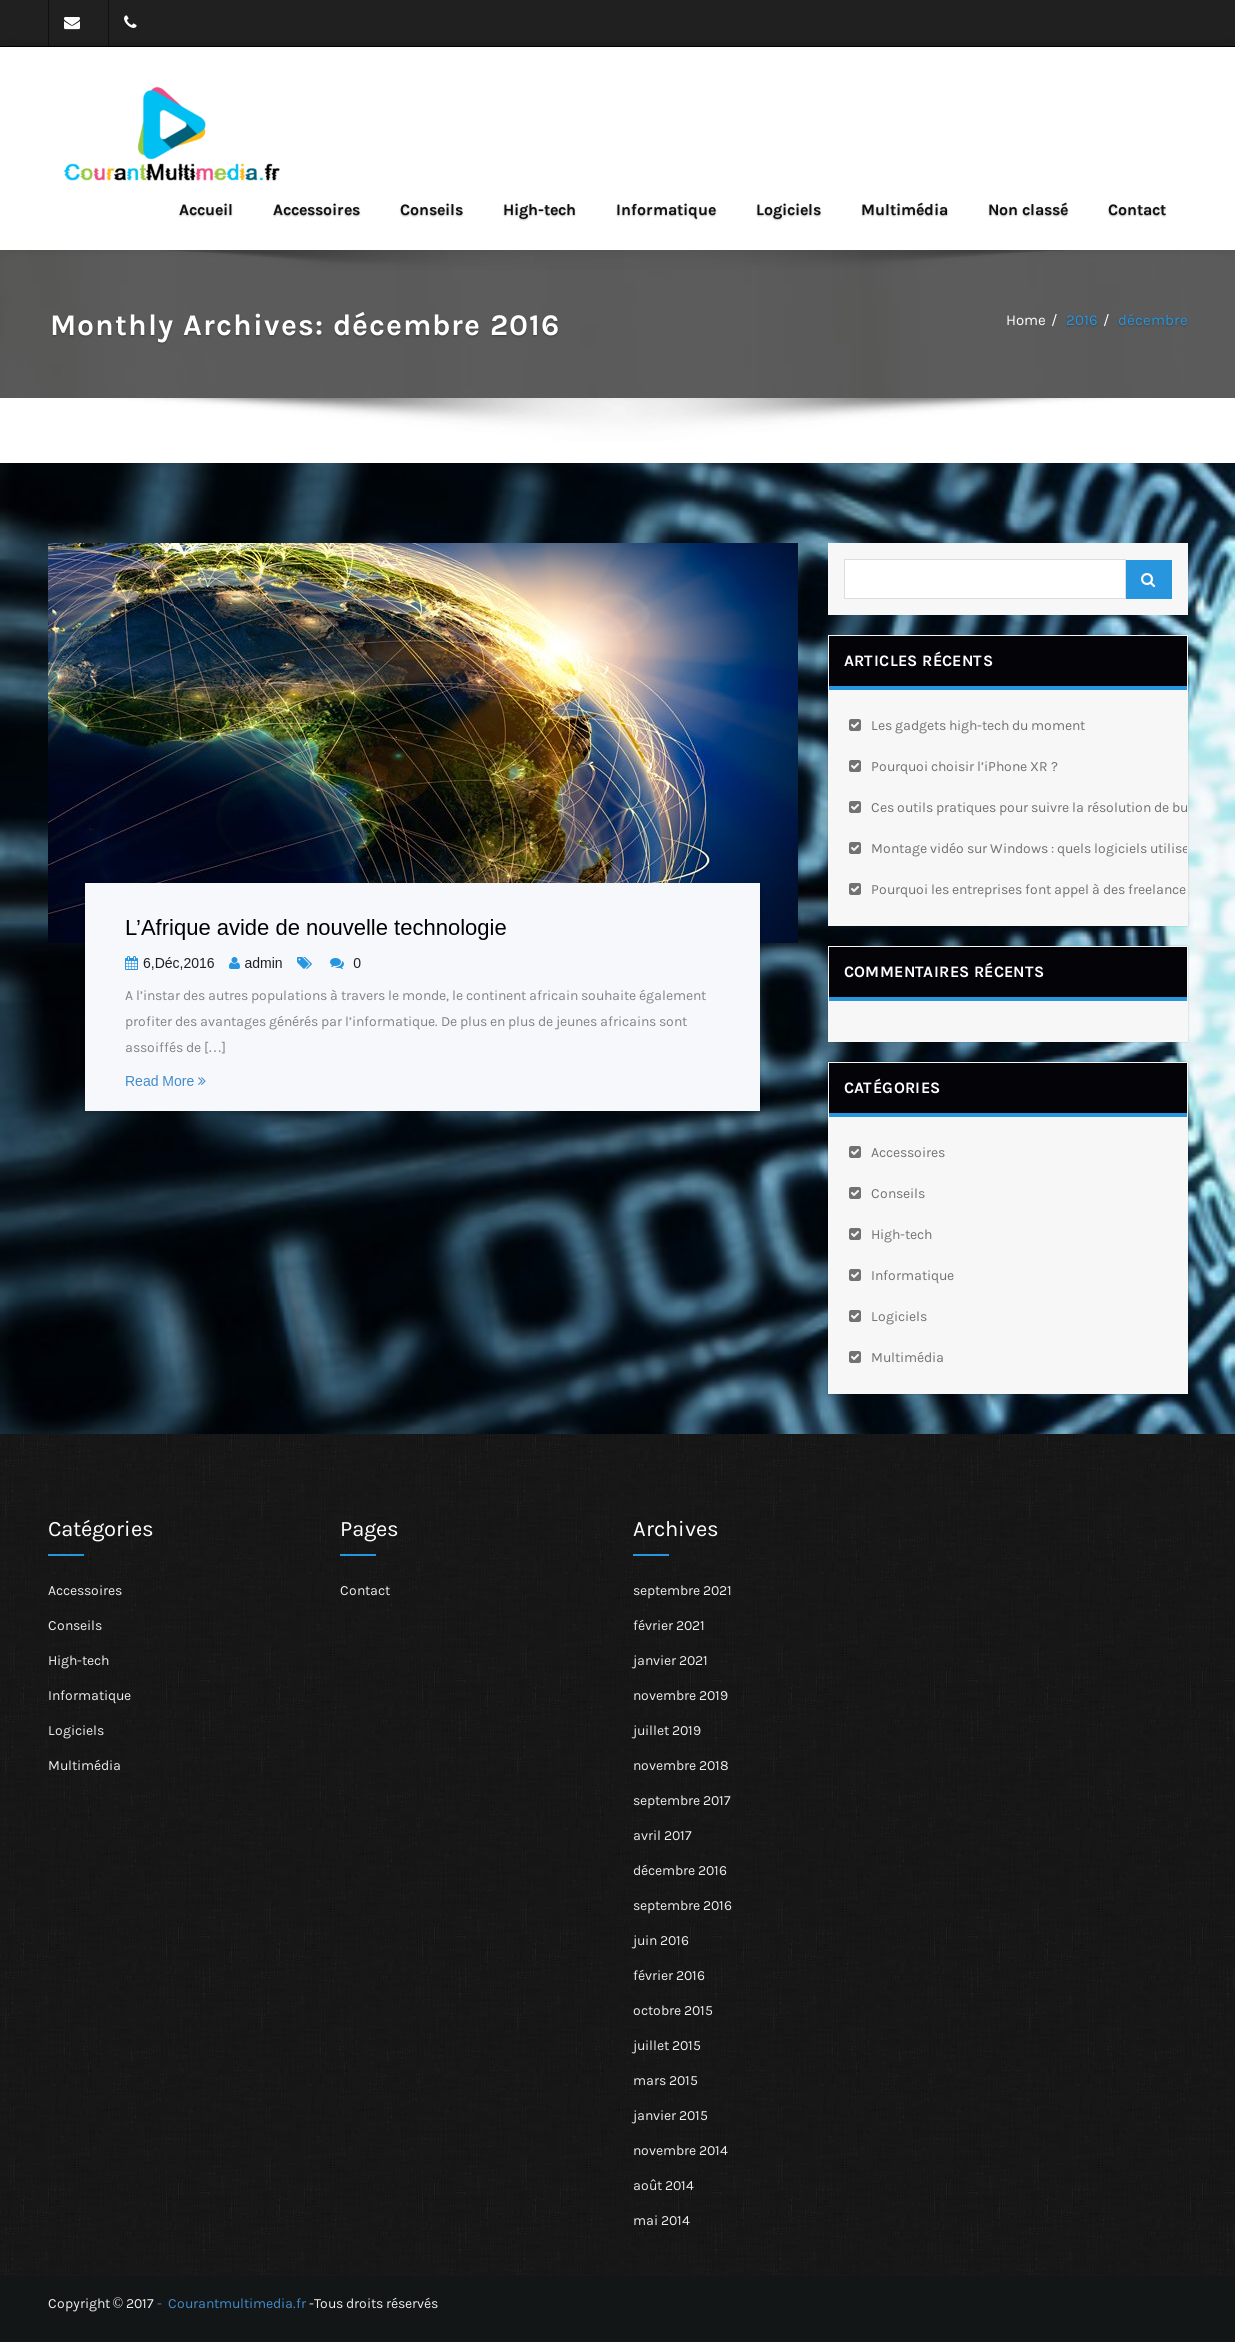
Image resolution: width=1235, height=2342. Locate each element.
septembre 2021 (682, 1590)
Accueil (206, 209)
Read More (165, 1081)
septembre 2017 (682, 1800)
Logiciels (788, 209)
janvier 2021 (670, 1660)
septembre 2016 (682, 1905)
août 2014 (663, 2185)
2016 (1082, 320)
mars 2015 (665, 2080)
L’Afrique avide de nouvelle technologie (316, 927)
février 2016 (669, 1975)
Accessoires (316, 209)
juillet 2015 (667, 2045)
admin (256, 963)
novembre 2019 (680, 1695)
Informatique (666, 209)
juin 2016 (661, 1940)
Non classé (1028, 209)
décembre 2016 (680, 1870)
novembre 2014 (680, 2150)
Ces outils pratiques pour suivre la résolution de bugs (1037, 807)
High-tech (539, 209)
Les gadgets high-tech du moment (978, 725)
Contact (1137, 209)
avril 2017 (662, 1835)
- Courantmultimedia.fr (231, 2303)
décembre (1153, 320)
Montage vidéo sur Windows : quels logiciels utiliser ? (1037, 848)
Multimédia (904, 209)
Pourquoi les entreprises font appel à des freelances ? (1037, 889)
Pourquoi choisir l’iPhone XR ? (964, 766)
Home (1026, 320)
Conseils (431, 209)
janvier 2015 (670, 2115)
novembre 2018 (681, 1765)
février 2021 (669, 1625)
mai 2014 (661, 2220)
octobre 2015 (673, 2010)
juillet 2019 (667, 1730)
